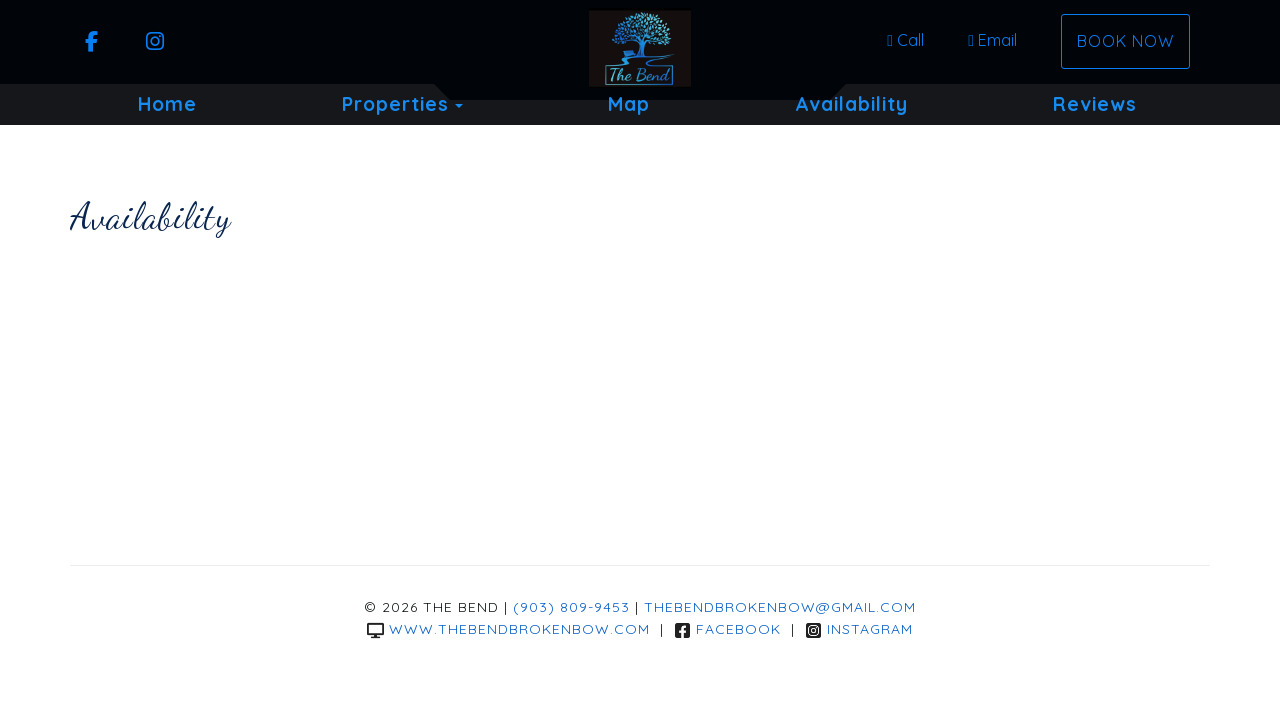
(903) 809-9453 (571, 607)
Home (167, 104)
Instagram (859, 629)
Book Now (1125, 41)
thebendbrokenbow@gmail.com (780, 607)
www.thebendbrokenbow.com (508, 629)
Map (629, 104)
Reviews (1095, 104)
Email (992, 40)
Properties (395, 104)
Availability (851, 104)
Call (905, 40)
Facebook (727, 629)
